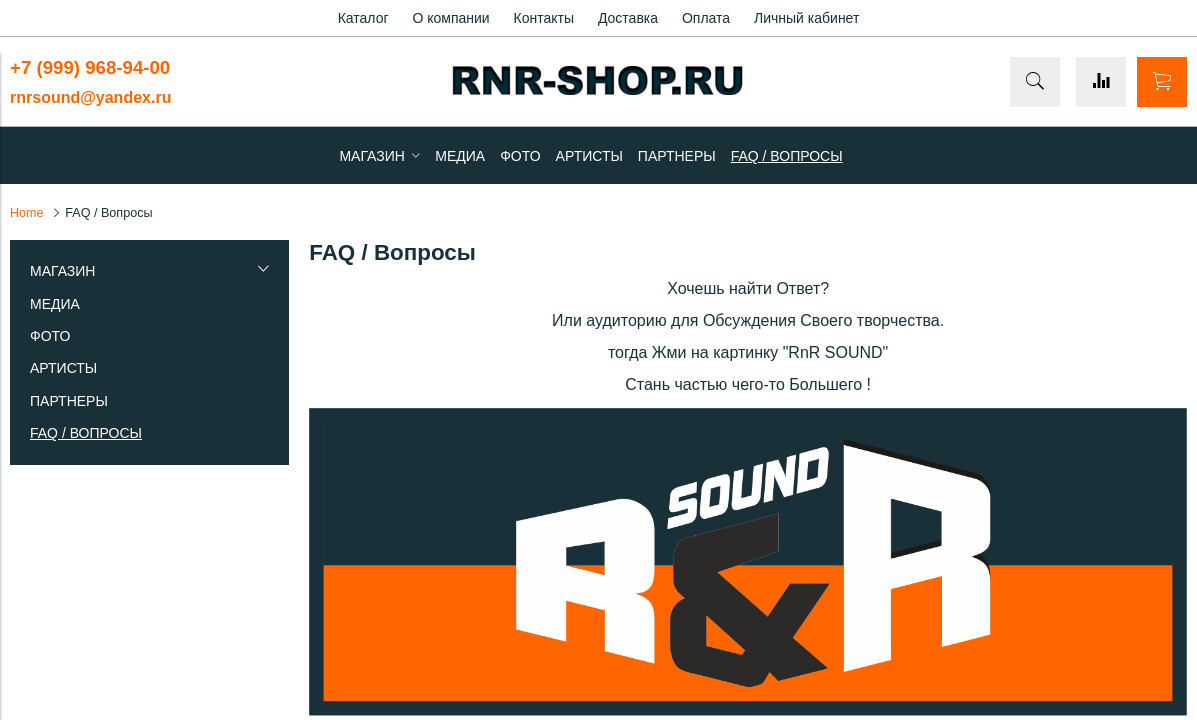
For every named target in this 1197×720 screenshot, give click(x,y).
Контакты (544, 18)
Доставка (628, 18)
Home (27, 213)
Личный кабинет (806, 18)
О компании (450, 18)
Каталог (363, 18)
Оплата (706, 18)
